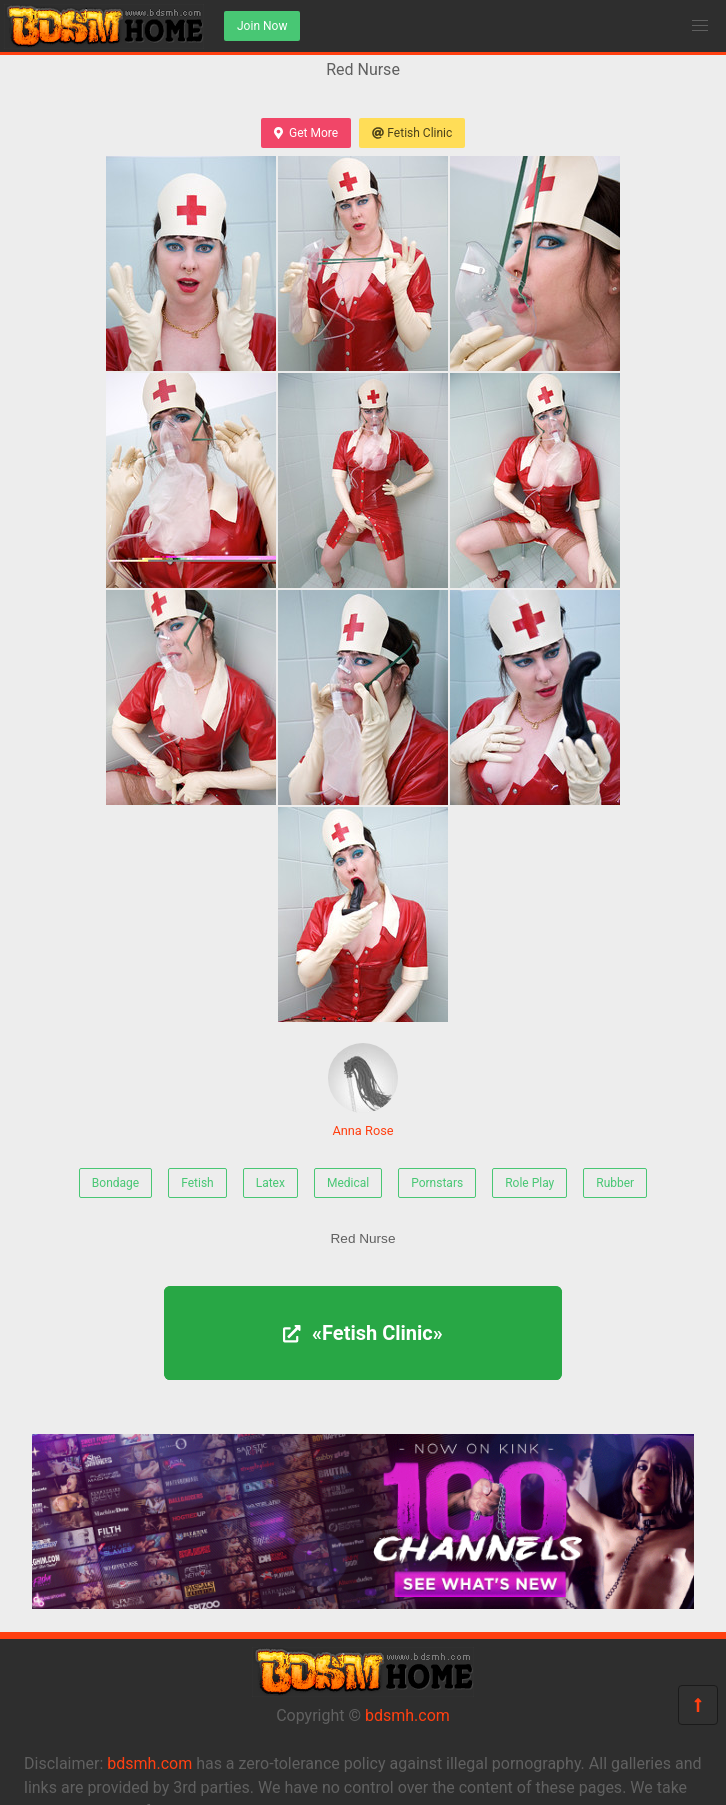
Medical (348, 1183)
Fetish (197, 1183)
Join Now (262, 26)
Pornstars (437, 1183)
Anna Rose (363, 1090)
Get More (306, 133)
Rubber (615, 1183)
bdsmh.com (407, 1715)
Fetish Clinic (412, 133)
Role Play (529, 1183)
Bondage (115, 1183)
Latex (270, 1183)
